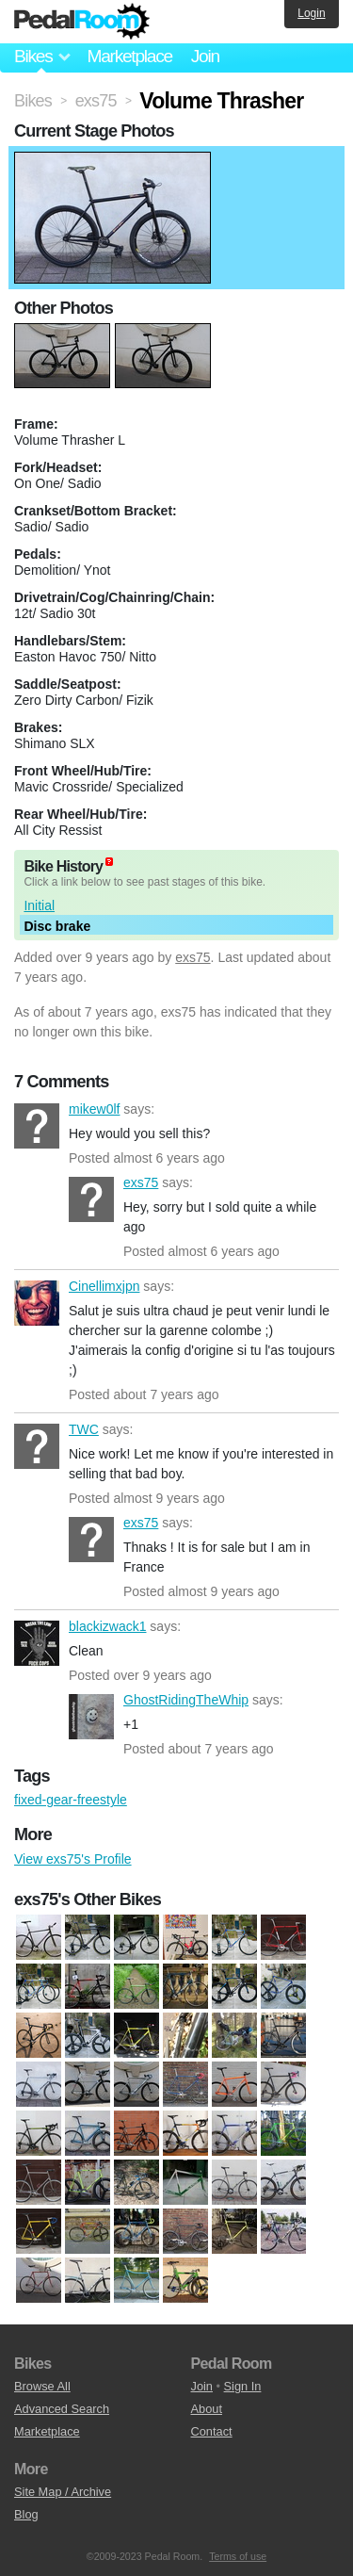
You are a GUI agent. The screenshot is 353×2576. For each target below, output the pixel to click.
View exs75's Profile (73, 1859)
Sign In (243, 2386)
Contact (212, 2431)
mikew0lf (36, 1126)
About (206, 2409)
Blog (26, 2514)
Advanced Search (61, 2409)
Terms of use (237, 2556)
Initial (39, 905)
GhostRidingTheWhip (91, 1716)
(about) (109, 862)
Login (311, 13)
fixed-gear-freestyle (70, 1799)
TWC (36, 1446)
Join (205, 56)
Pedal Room (82, 22)
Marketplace (129, 56)
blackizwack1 (36, 1643)
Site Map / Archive (62, 2492)
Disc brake (57, 926)
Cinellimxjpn (36, 1303)
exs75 (192, 957)
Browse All (42, 2386)
